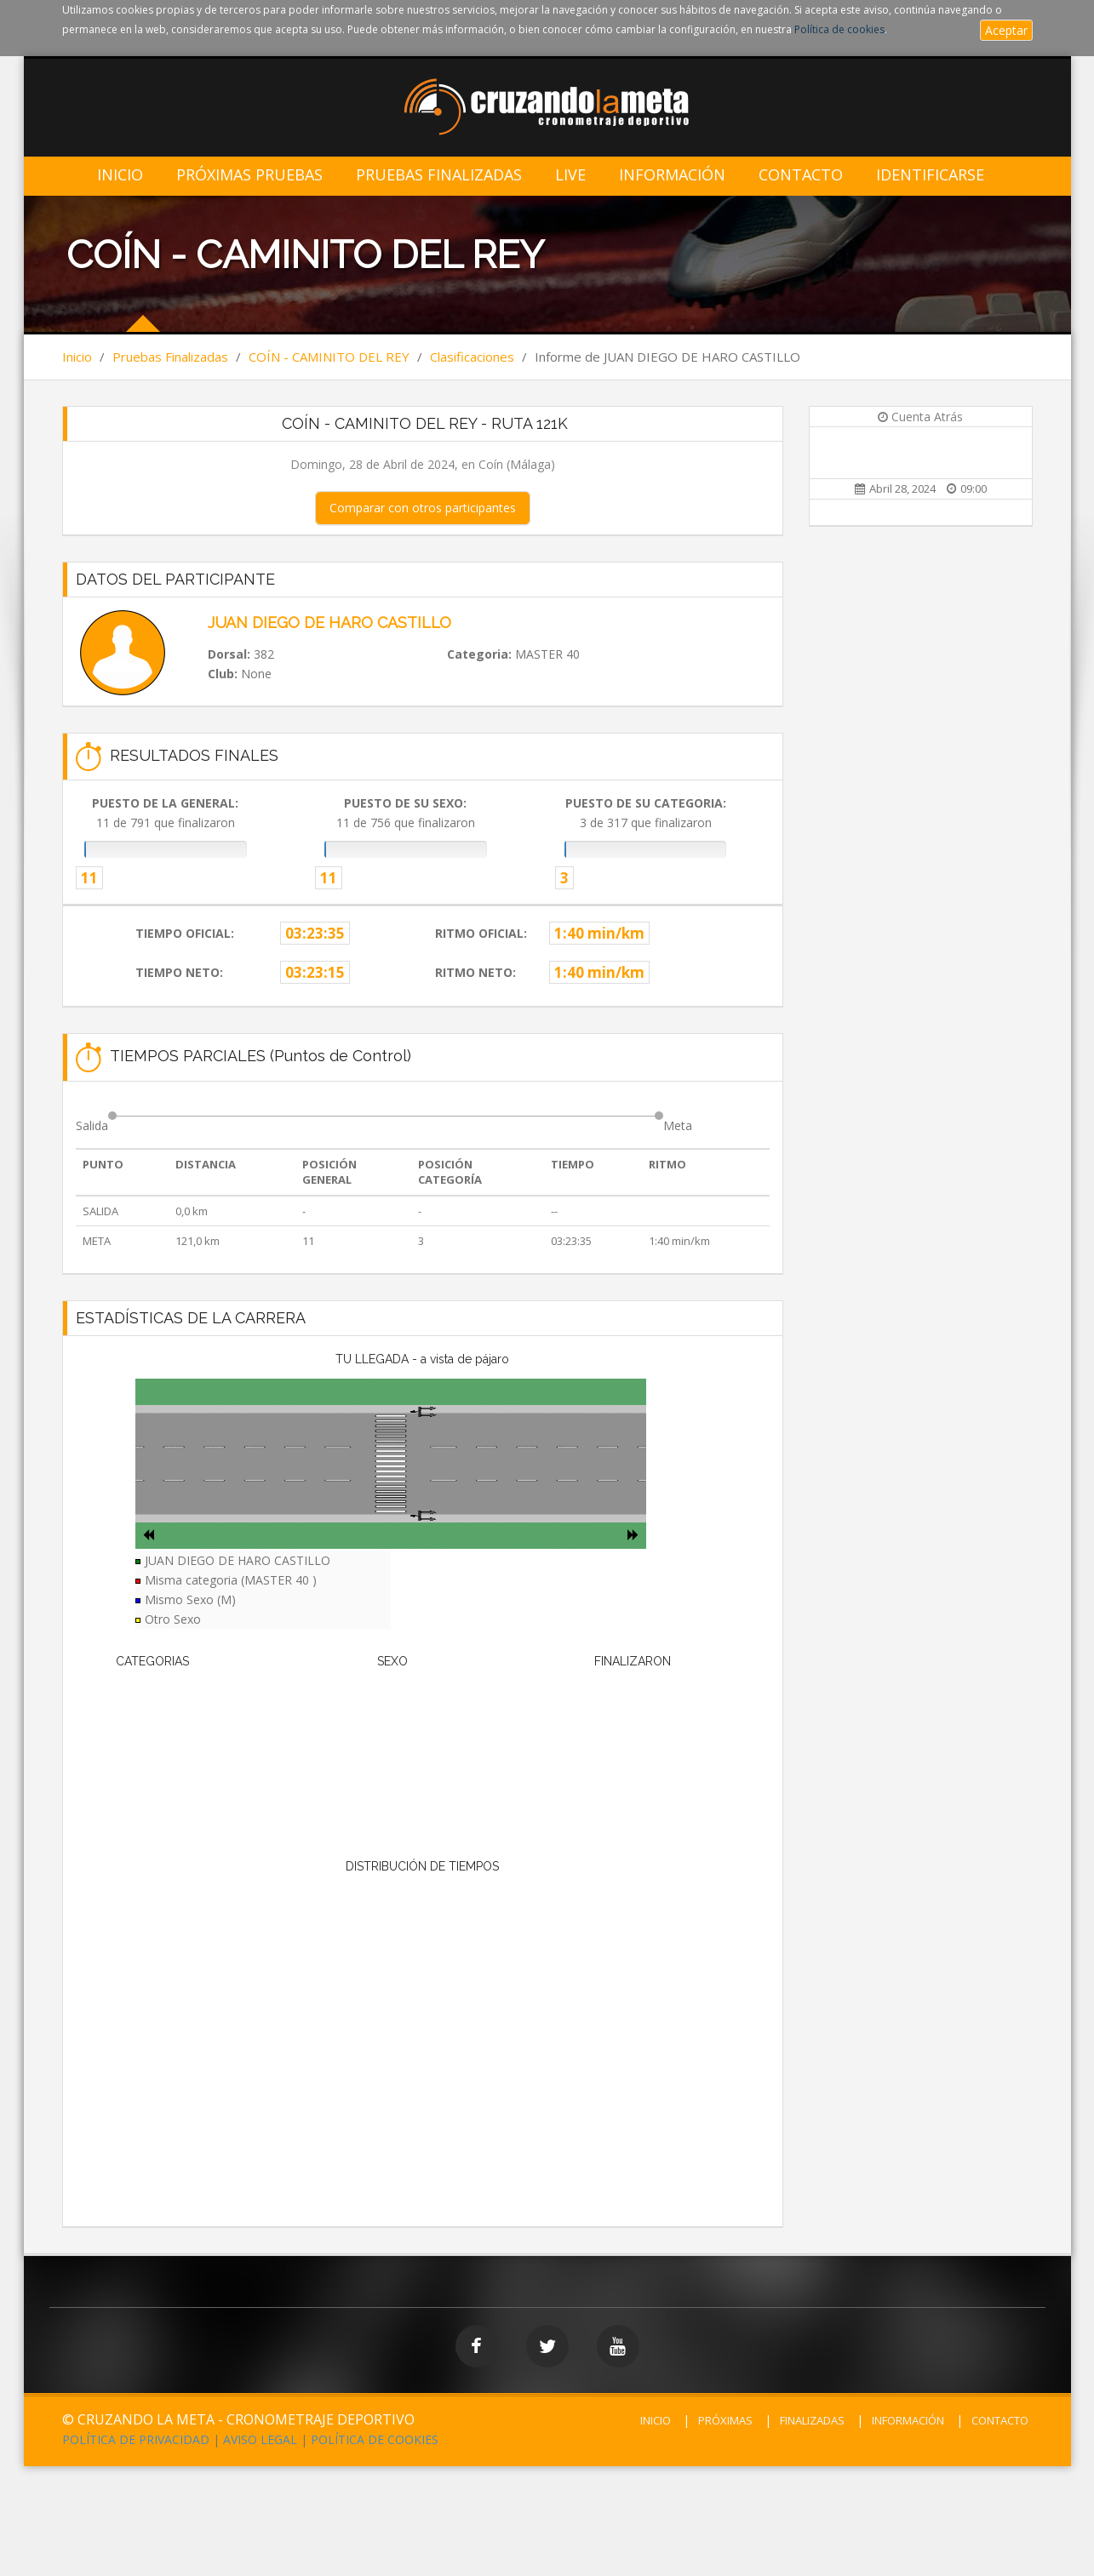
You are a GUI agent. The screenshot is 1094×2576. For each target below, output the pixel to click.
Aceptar (1006, 30)
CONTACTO (999, 2420)
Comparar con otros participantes (422, 508)
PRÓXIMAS (725, 2420)
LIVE (570, 175)
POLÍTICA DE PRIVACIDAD (135, 2439)
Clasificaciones (472, 356)
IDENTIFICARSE (930, 175)
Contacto (801, 175)
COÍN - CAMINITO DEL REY (329, 356)
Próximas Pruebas (249, 175)
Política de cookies (839, 29)
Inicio (120, 175)
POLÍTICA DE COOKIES (374, 2439)
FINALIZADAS (812, 2420)
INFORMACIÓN (908, 2420)
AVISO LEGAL (260, 2439)
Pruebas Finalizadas (439, 175)
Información (672, 175)
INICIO (655, 2420)
